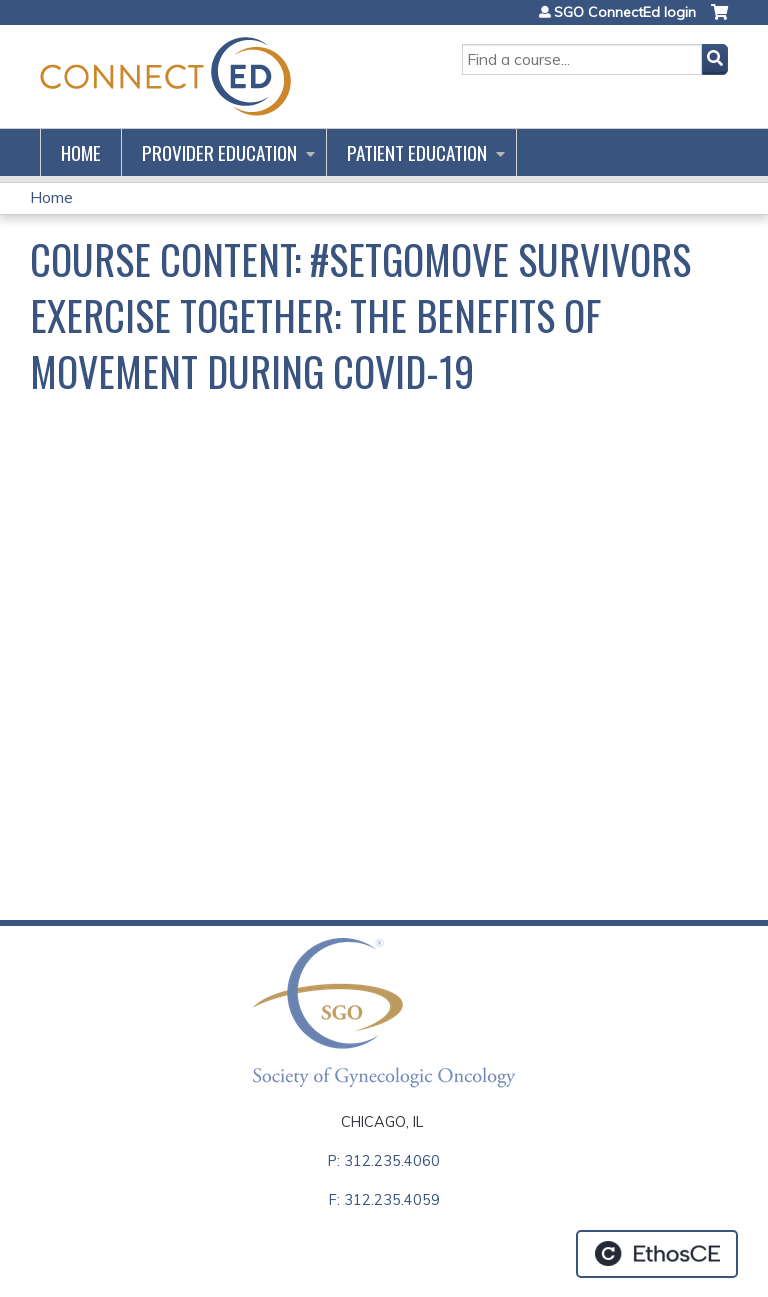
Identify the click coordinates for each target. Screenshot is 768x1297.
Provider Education (219, 152)
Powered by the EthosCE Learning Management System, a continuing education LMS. (657, 1254)
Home (81, 152)
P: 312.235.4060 (384, 1161)
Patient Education (417, 152)
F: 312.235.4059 (384, 1200)
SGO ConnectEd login (625, 12)
